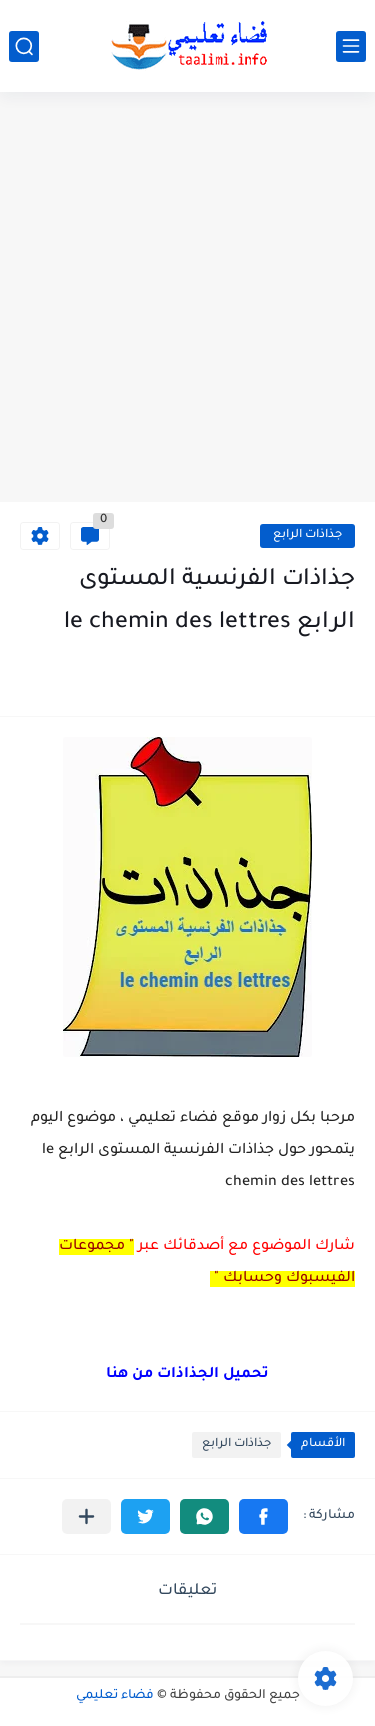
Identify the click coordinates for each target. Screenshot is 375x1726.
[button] (263, 1516)
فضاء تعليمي (115, 1696)
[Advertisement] (187, 299)
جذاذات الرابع (307, 535)
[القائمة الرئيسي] (351, 46)
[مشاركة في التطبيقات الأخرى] (86, 1516)
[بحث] (24, 46)
